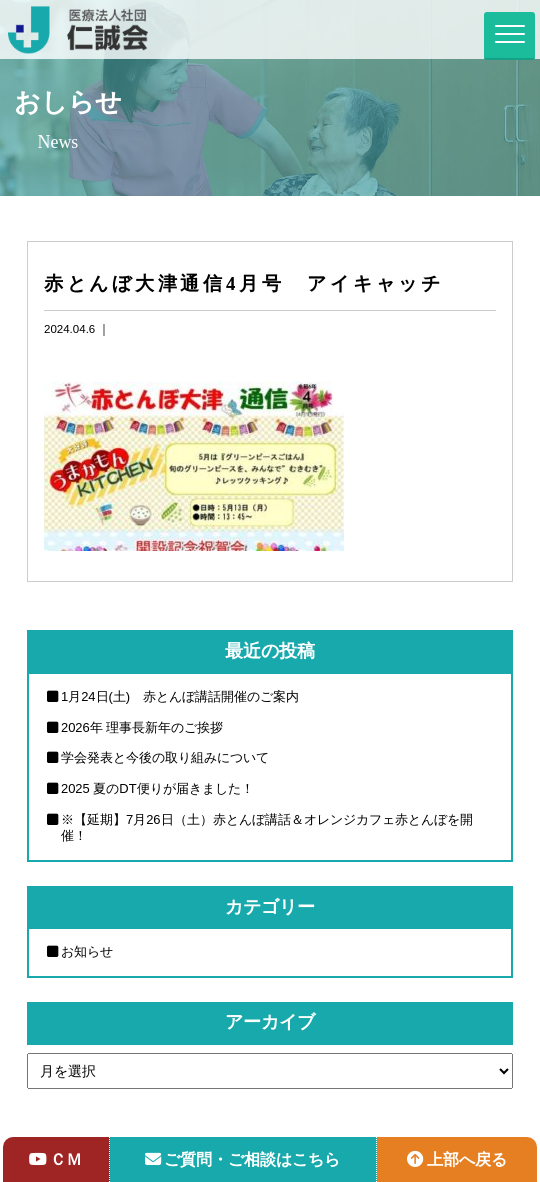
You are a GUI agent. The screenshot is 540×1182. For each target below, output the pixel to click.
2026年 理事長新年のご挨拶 (142, 727)
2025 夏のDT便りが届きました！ (157, 788)
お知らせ (87, 951)
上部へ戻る (456, 1159)
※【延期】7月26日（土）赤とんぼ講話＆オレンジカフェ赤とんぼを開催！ (267, 828)
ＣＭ (55, 1159)
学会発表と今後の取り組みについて (165, 757)
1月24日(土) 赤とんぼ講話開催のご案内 (180, 696)
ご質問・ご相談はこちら (242, 1159)
